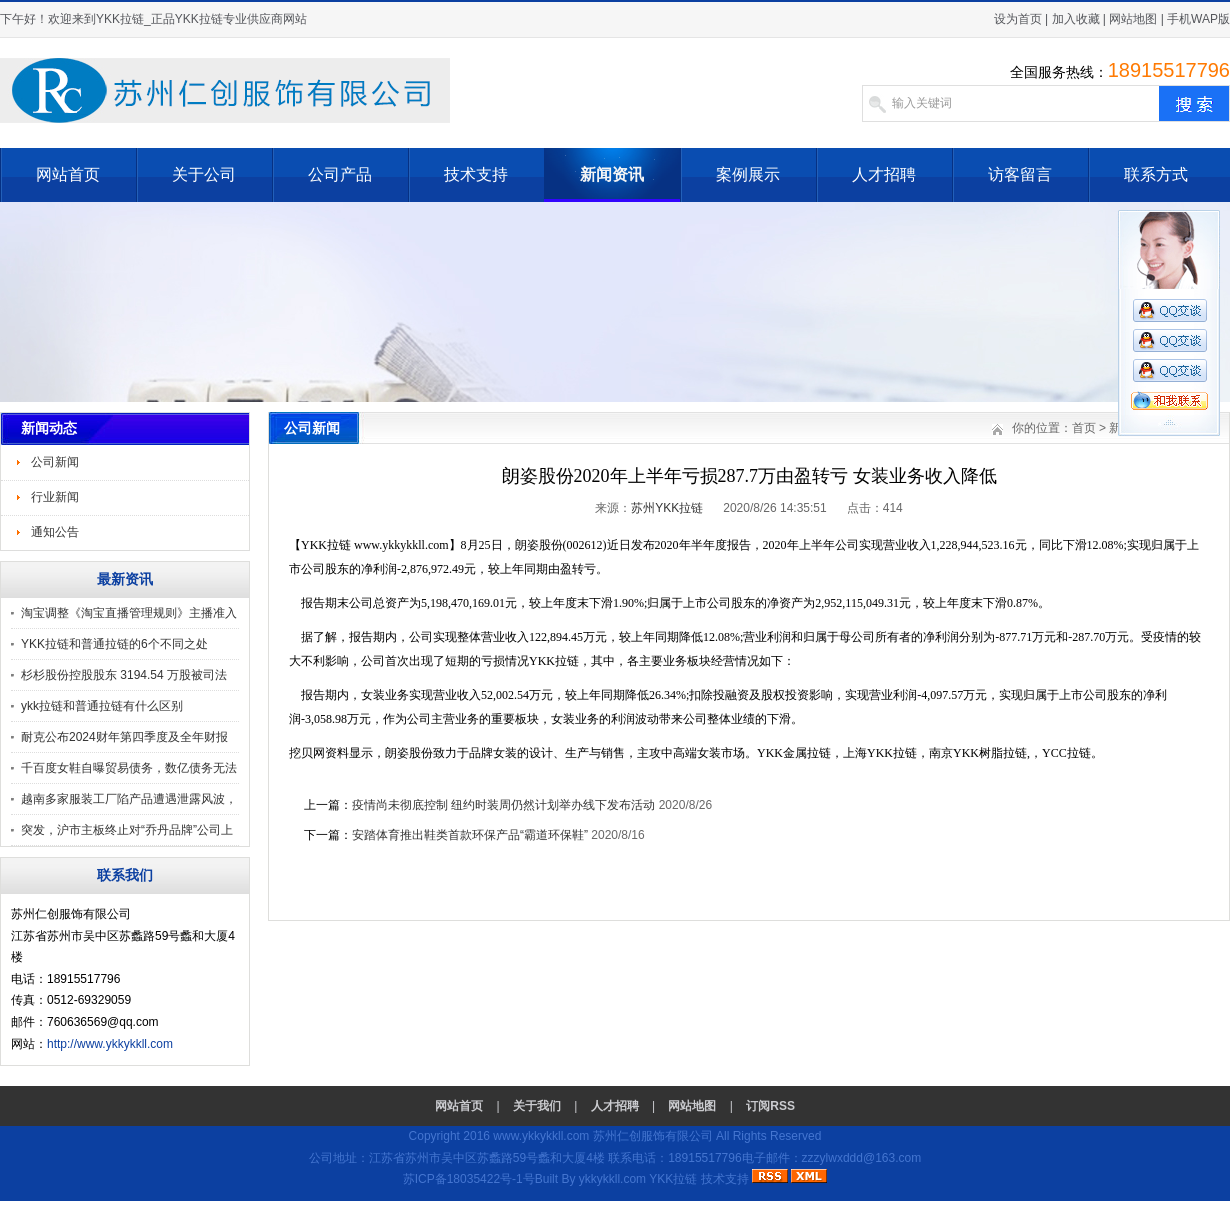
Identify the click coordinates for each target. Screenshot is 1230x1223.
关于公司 (204, 174)
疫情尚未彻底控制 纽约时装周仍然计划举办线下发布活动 (503, 805)
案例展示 (748, 174)
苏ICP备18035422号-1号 (469, 1179)
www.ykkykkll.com (541, 1136)
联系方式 (1156, 174)
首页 (1084, 428)
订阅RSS (770, 1106)
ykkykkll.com (612, 1179)
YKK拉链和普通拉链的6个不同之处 (114, 644)
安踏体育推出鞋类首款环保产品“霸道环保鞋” (471, 835)
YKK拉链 (673, 1179)
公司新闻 (55, 462)
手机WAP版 (1198, 19)
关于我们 (537, 1106)
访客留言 (1020, 174)
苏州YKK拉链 (667, 508)
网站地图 (1133, 19)
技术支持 (476, 174)
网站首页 (68, 174)
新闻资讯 (612, 174)
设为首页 (1018, 19)
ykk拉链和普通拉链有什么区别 (102, 706)
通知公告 (55, 532)
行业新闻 (55, 497)
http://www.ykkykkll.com (110, 1044)
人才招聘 (884, 174)
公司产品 (340, 174)
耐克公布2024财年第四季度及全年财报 (124, 737)
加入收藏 (1076, 19)
